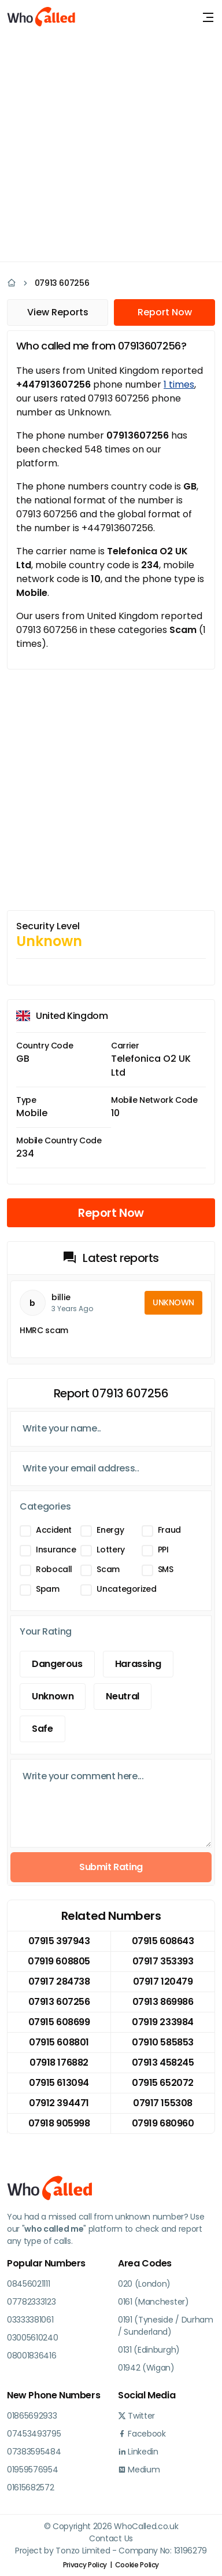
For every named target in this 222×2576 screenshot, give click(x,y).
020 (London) (144, 2284)
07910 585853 (162, 2042)
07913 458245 (163, 2062)
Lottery (110, 1549)
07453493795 (34, 2433)
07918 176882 (58, 2062)
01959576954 (32, 2469)
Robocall (54, 1569)
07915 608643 (163, 1941)
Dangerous (57, 1663)
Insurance (56, 1549)
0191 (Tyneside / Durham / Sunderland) (165, 2326)
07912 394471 (58, 2103)
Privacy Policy (85, 2565)
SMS (165, 1569)
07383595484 (34, 2451)
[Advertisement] (111, 146)
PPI (163, 1549)
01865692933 (32, 2416)
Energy (110, 1530)
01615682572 (30, 2487)
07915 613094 (58, 2082)
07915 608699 (59, 2022)
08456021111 (28, 2284)
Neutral (122, 1696)
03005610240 (32, 2337)
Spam (48, 1589)
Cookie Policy (137, 2565)
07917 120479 (163, 1981)
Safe (42, 1728)
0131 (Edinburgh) (149, 2350)
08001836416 (31, 2355)
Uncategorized (126, 1589)
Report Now (165, 312)
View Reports (57, 312)
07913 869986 (162, 2001)
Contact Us (111, 2538)
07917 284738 (59, 1981)
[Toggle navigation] (208, 17)
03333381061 (30, 2319)
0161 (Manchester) (153, 2302)
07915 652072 (162, 2082)
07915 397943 (59, 1941)
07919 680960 (163, 2123)
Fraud (169, 1530)
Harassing (138, 1663)
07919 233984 (162, 2022)
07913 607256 (62, 283)
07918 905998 (59, 2123)
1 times (179, 384)
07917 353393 (162, 1961)
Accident (54, 1530)
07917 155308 (162, 2103)
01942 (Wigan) (146, 2367)
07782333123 (31, 2302)
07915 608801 (58, 2042)
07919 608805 (59, 1961)
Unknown (52, 1696)
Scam (108, 1569)
